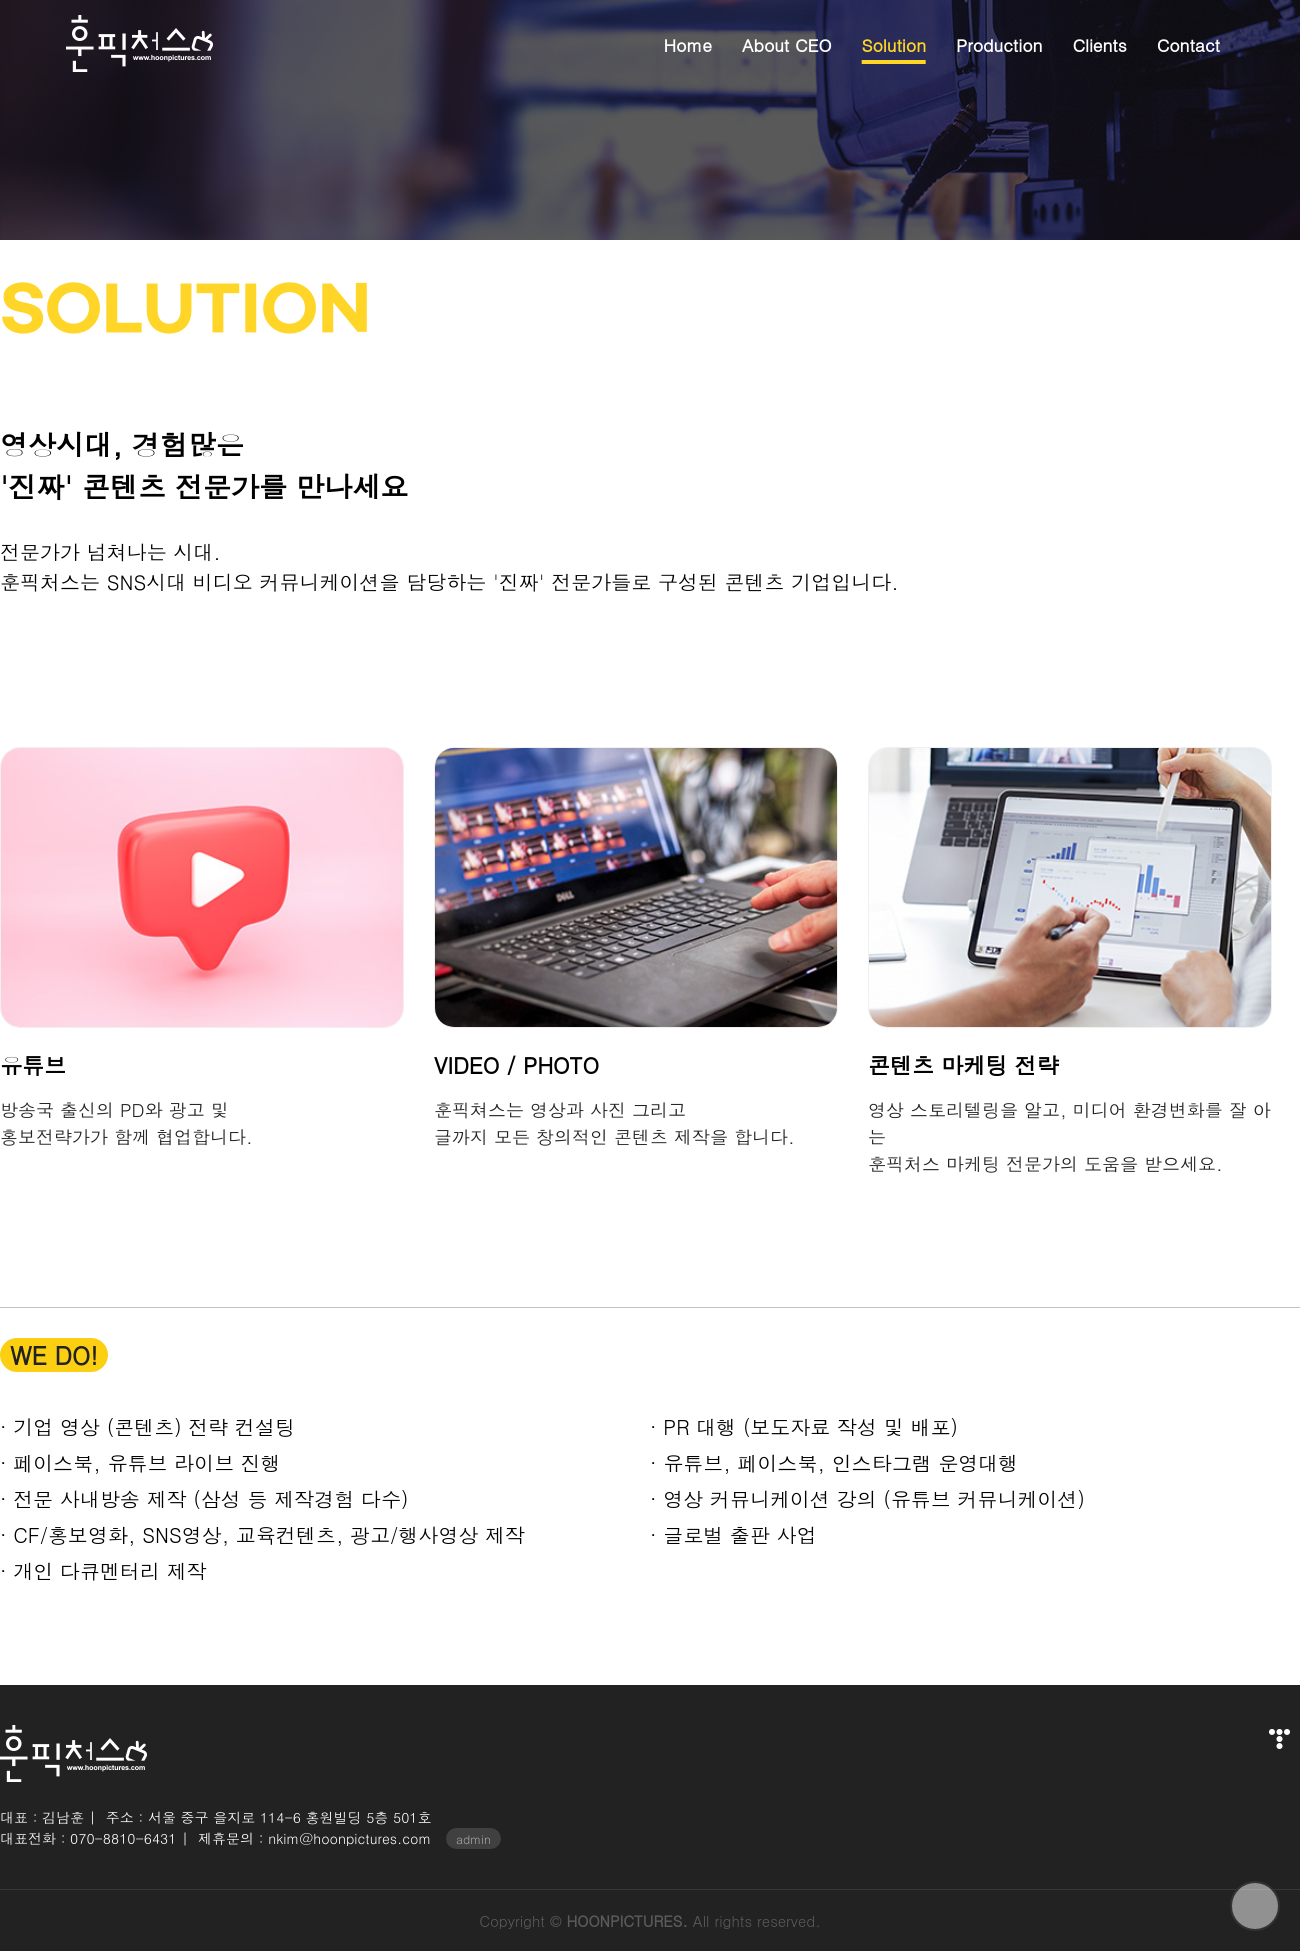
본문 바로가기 (0, 0)
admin (473, 1838)
